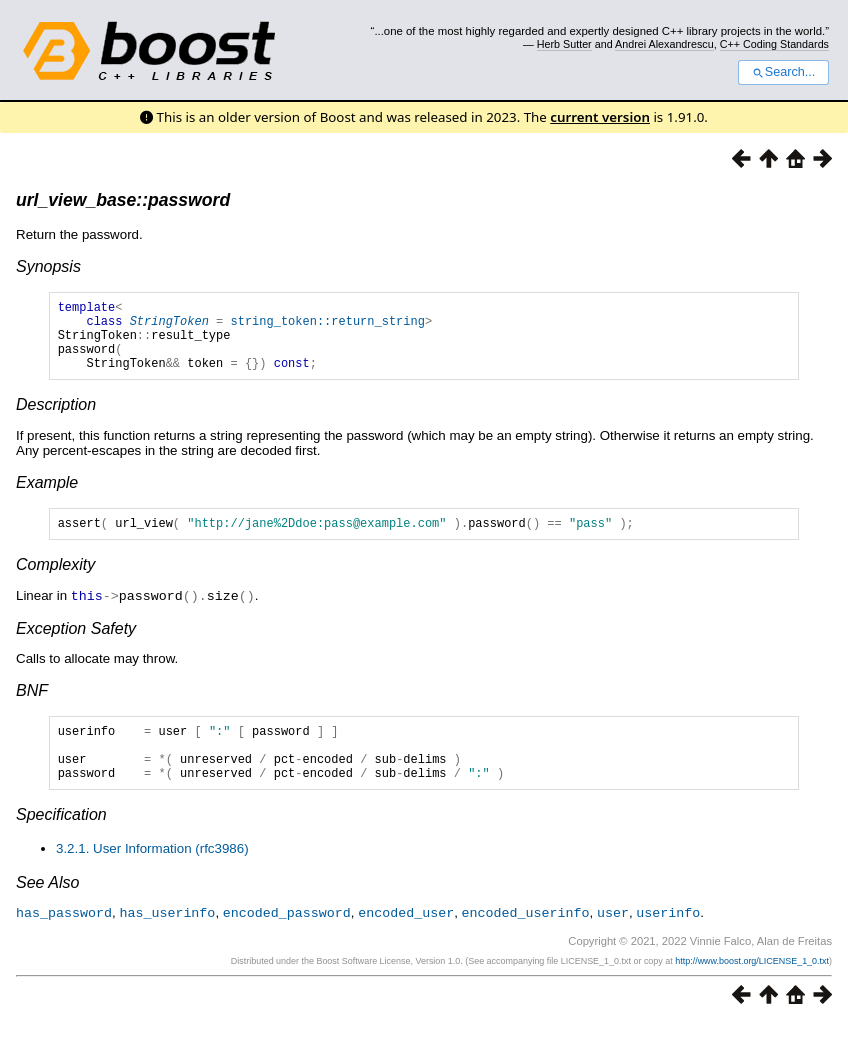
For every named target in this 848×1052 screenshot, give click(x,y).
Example (47, 497)
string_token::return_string (327, 326)
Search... (783, 72)
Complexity (55, 582)
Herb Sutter (564, 44)
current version (600, 117)
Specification (61, 843)
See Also (47, 911)
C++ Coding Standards (774, 44)
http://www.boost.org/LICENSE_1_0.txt (752, 989)
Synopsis (48, 266)
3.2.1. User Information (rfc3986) (152, 877)
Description (56, 419)
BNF (32, 707)
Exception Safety (76, 645)
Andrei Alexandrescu (664, 44)
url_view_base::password (123, 200)
